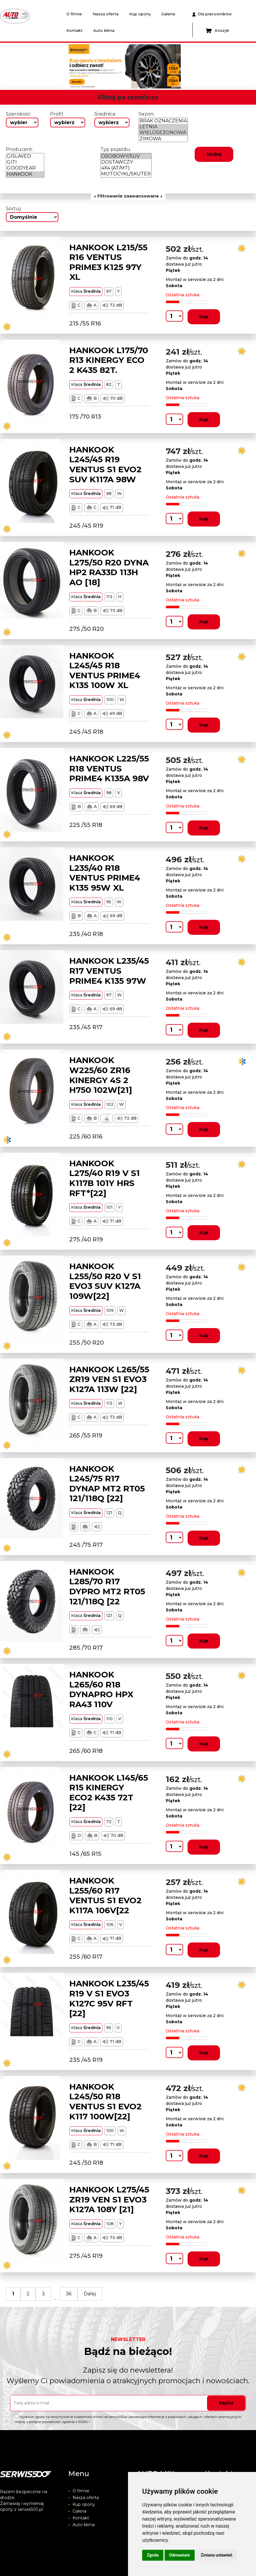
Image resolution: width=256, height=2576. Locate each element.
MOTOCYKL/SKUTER (126, 174)
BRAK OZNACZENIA (163, 121)
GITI (25, 162)
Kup (203, 316)
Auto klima (103, 30)
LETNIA (163, 127)
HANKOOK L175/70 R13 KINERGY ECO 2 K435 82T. (108, 360)
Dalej (90, 2294)
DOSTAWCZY (126, 162)
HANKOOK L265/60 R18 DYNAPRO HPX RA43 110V (101, 1689)
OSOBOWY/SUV (126, 156)
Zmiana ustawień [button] (216, 2555)
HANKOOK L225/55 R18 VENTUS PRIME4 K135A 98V (109, 768)
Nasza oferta (106, 13)
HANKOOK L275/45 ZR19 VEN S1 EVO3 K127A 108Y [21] (109, 2199)
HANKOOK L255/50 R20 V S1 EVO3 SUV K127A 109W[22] (105, 1281)
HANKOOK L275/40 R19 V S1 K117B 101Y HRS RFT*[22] (104, 1178)
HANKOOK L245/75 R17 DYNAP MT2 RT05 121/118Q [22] (107, 1484)
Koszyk (217, 31)
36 (68, 2294)
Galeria (168, 13)
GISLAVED (25, 156)
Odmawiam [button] (179, 2555)
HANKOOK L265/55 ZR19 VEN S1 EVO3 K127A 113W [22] (109, 1379)
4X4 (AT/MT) (126, 168)
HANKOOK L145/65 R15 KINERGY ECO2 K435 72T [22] (108, 1792)
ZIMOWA (163, 139)
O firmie (74, 13)
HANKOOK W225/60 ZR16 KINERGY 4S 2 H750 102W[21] (100, 1075)
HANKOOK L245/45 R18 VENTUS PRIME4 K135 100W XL (104, 670)
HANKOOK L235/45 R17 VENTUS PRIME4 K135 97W (109, 971)
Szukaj (213, 154)
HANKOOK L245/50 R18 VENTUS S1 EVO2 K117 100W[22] (105, 2101)
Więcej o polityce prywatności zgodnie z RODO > (52, 2422)
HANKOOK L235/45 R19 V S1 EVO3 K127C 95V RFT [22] (109, 1998)
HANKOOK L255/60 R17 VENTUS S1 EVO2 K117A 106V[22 (105, 1895)
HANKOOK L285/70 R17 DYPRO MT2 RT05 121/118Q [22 (107, 1586)
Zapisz (226, 2403)
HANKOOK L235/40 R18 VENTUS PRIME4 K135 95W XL (104, 873)
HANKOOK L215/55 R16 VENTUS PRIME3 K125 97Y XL (108, 262)
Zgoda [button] (153, 2555)
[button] (58, 66)
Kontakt (74, 30)
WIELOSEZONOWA (163, 133)
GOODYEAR (25, 168)
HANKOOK (25, 174)
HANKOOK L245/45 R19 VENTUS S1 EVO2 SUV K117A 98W (105, 464)
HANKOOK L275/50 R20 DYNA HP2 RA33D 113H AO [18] (109, 567)
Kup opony (140, 13)
